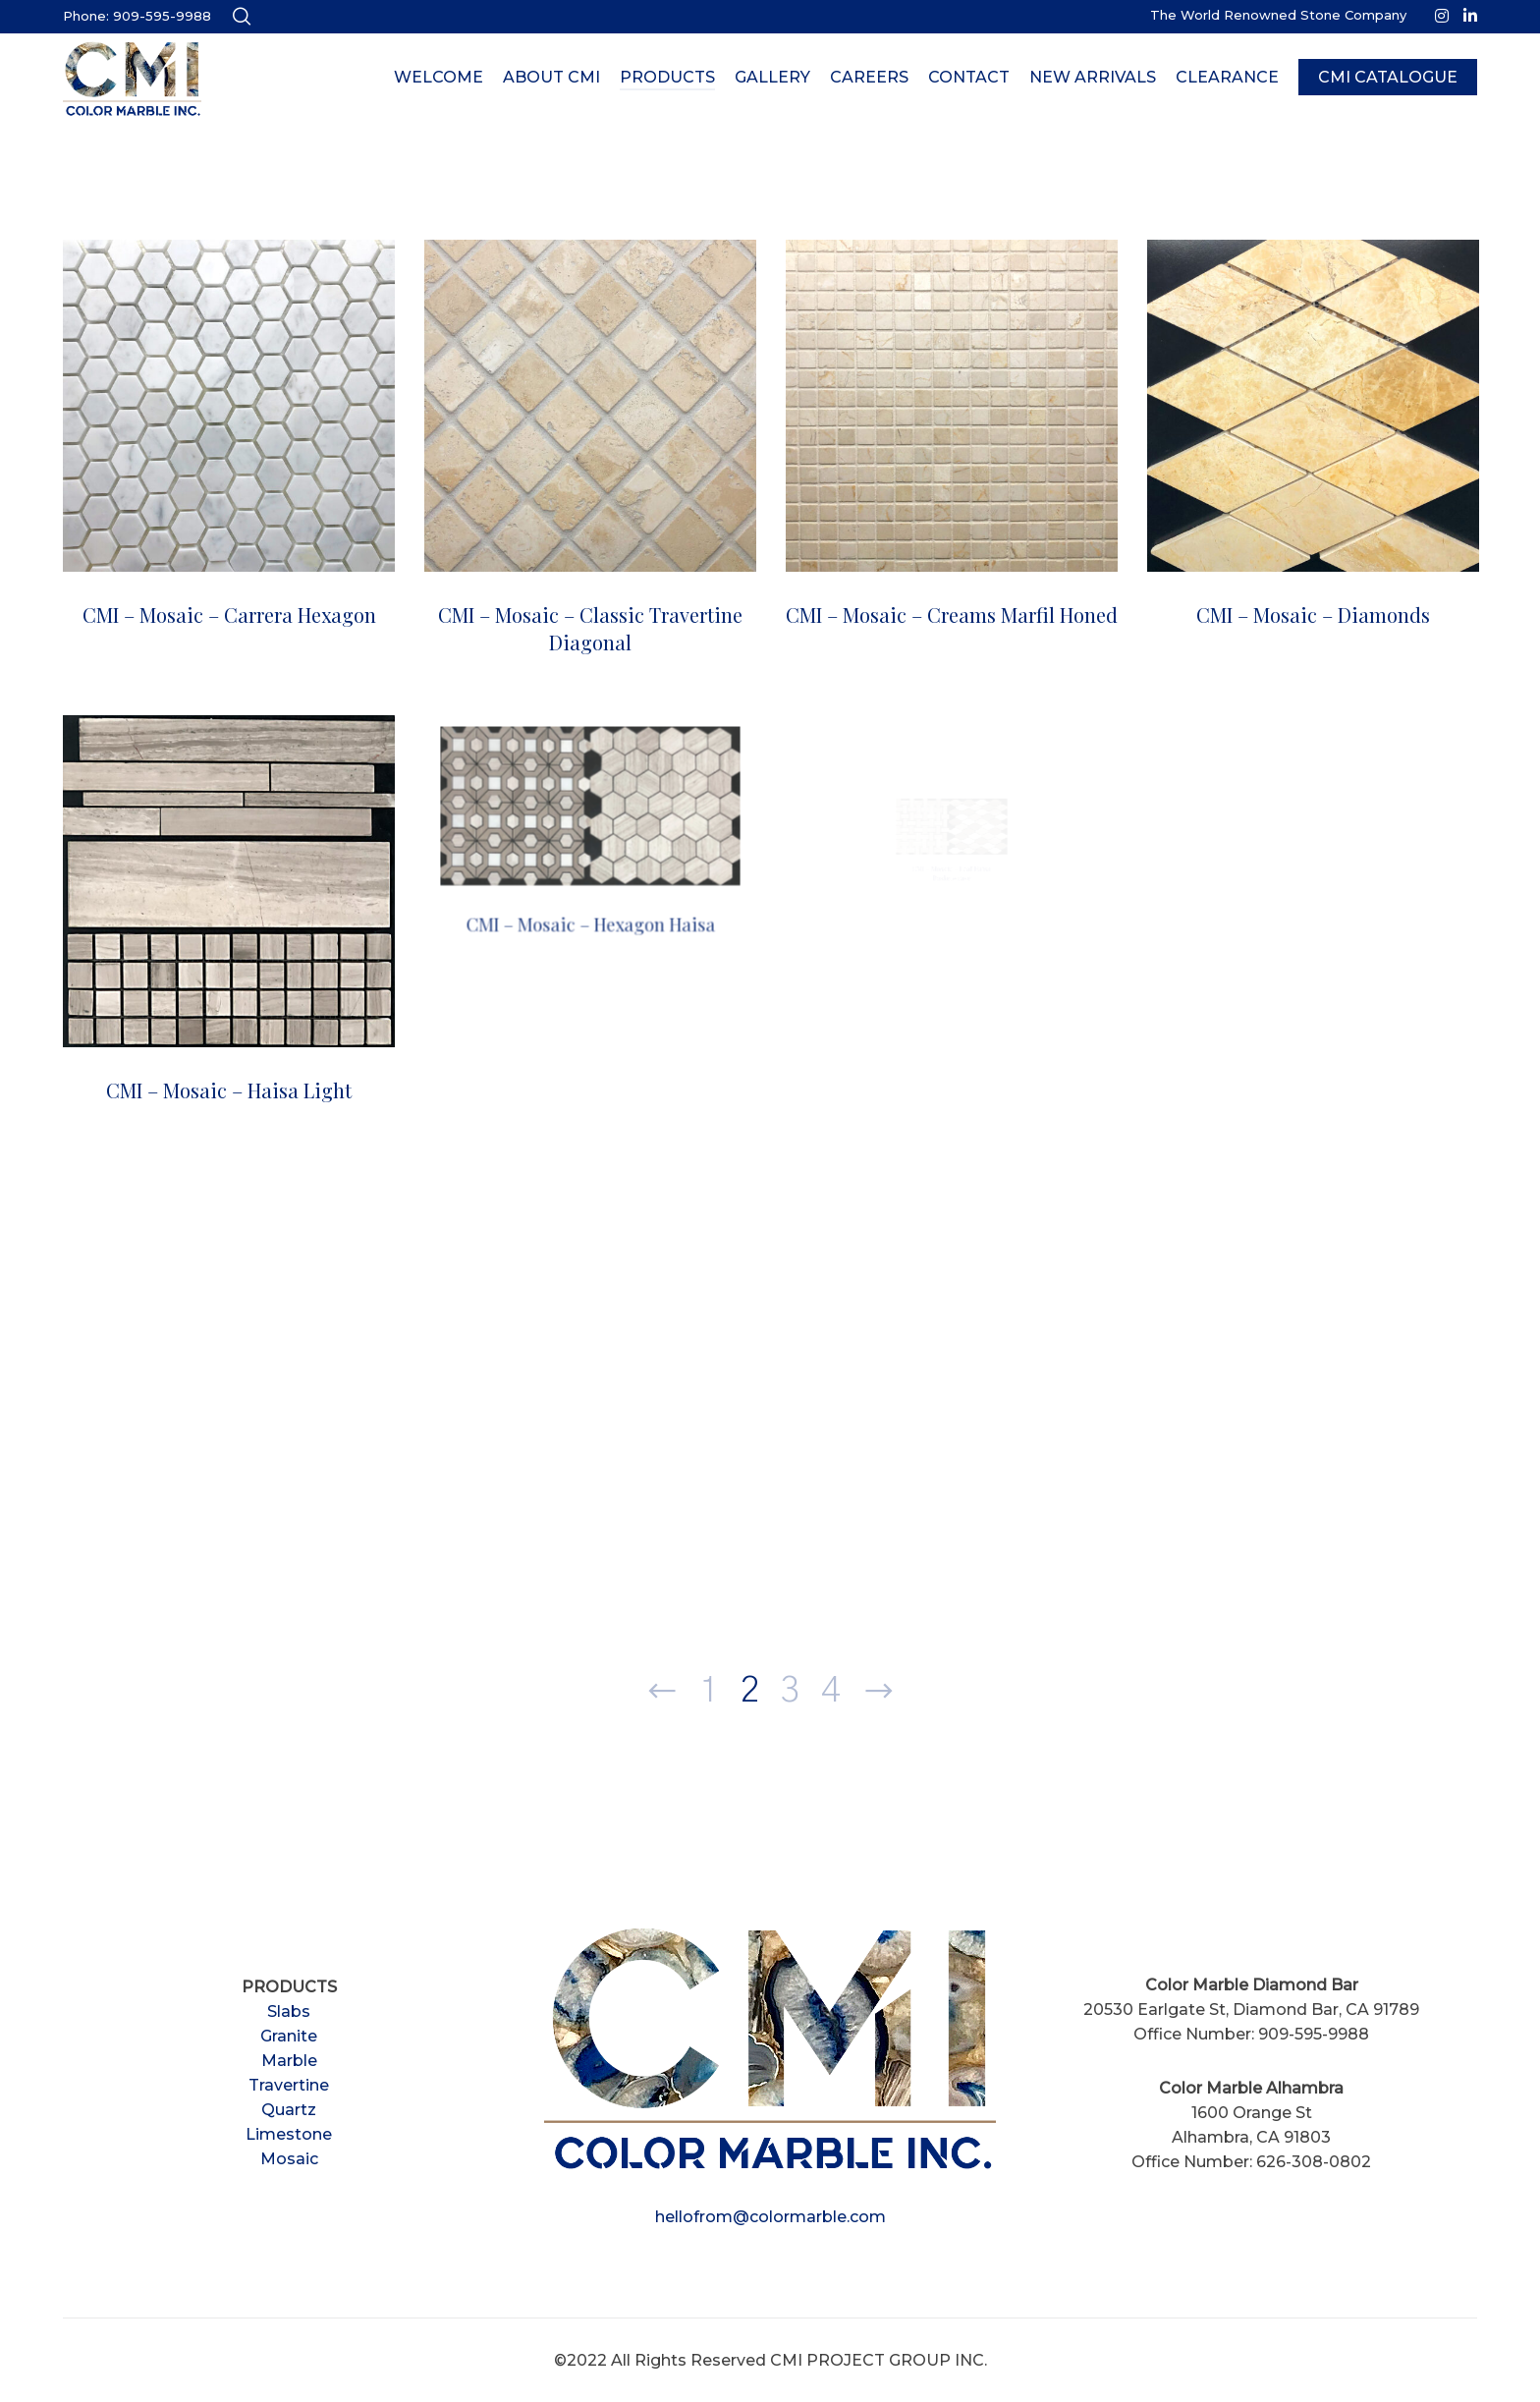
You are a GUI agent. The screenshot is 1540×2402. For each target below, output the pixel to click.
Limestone (289, 2134)
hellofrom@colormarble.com (770, 2216)
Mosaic (289, 2159)
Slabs (288, 2011)
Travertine (288, 2085)
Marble (289, 2060)
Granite (288, 2036)
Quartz (288, 2109)
